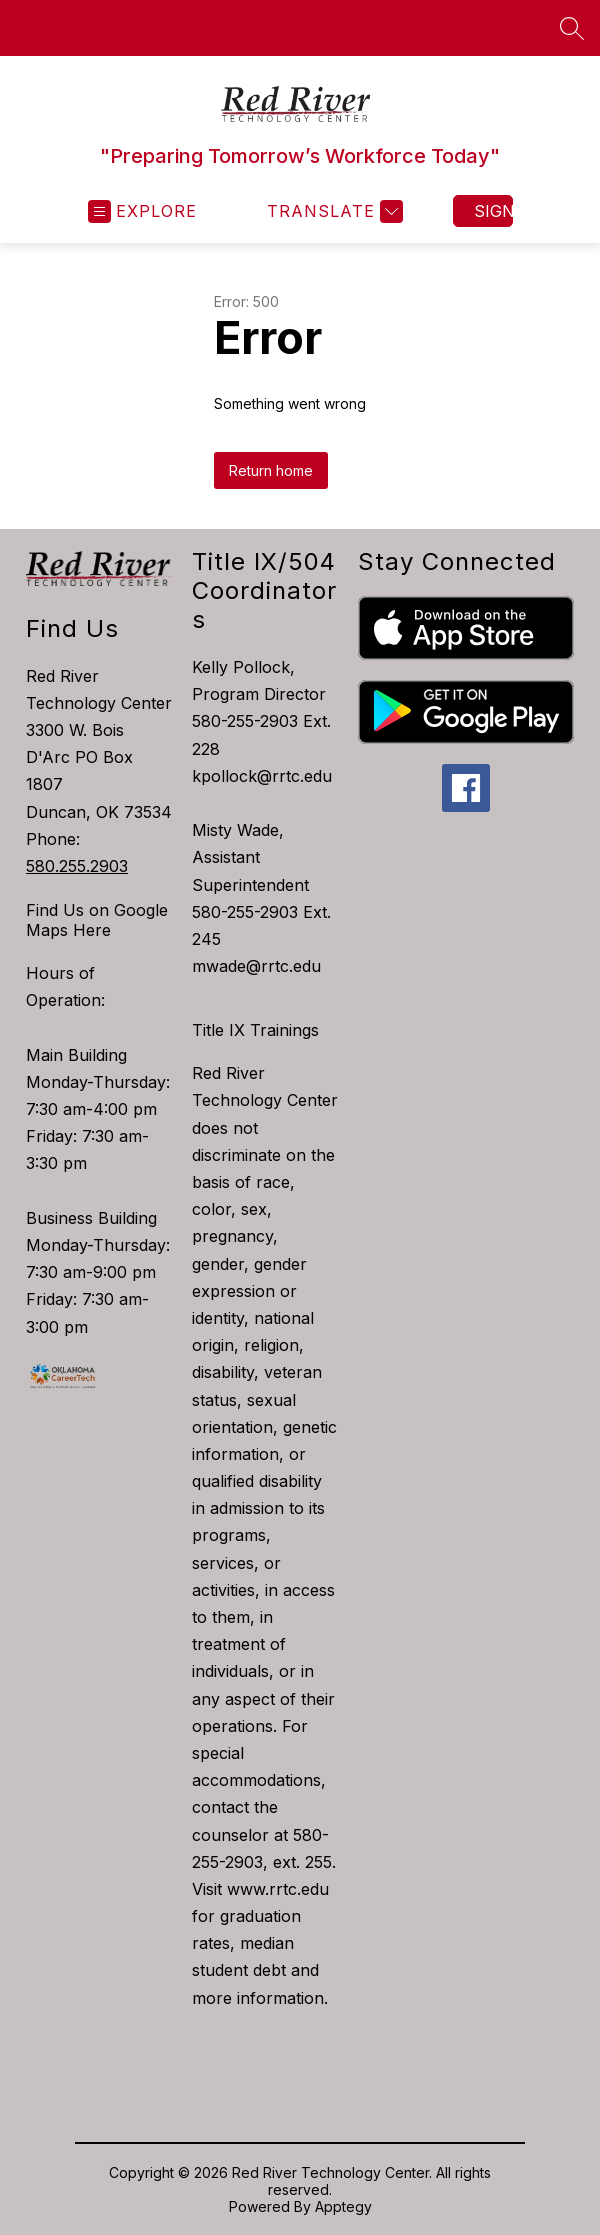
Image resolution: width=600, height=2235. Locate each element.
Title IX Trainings (255, 1030)
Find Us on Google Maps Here (97, 920)
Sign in (493, 211)
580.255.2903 (77, 866)
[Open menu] (142, 211)
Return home (271, 470)
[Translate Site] (332, 211)
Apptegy (343, 2206)
